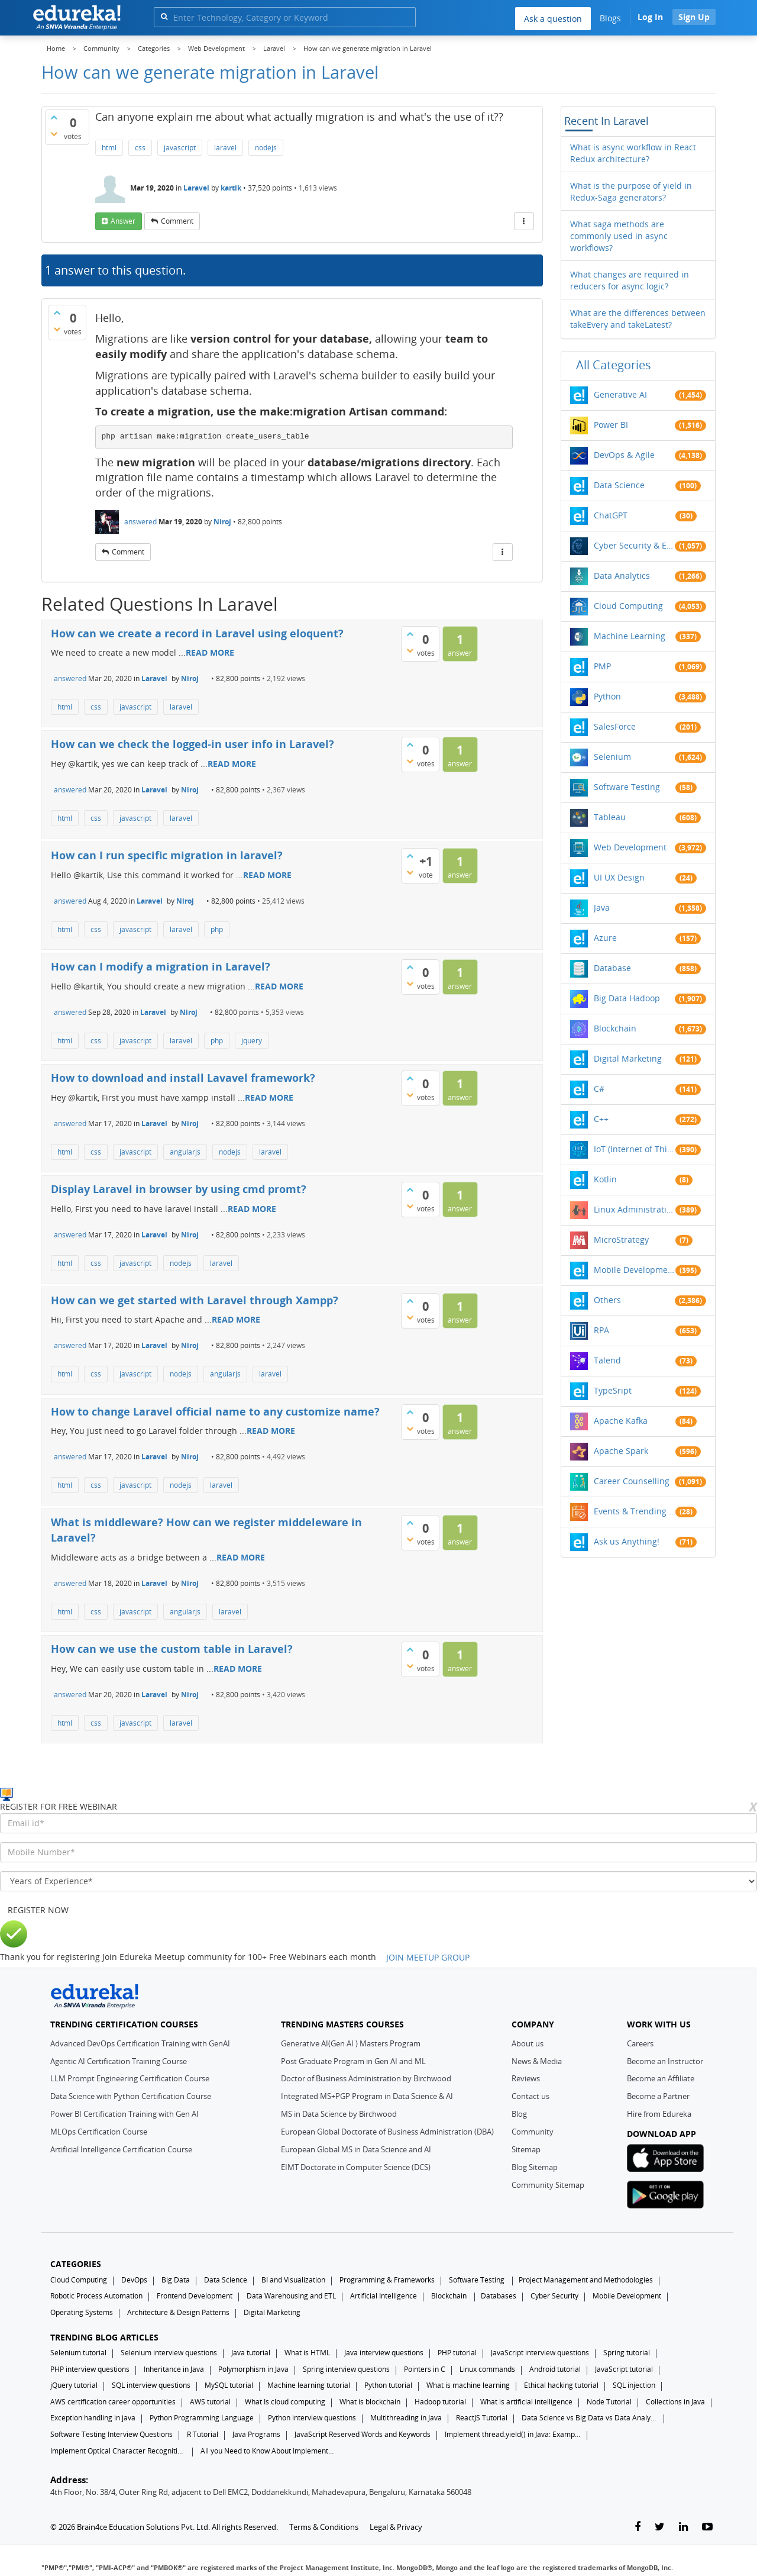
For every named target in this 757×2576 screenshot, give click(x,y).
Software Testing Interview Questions (111, 2434)
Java (602, 907)
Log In (650, 16)
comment (177, 221)
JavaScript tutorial (624, 2369)
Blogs (610, 18)
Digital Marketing (628, 1058)
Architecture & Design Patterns (178, 2312)
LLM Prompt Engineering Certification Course (129, 2078)
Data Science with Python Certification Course (130, 2096)
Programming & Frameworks (387, 2280)
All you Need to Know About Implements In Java (268, 2451)
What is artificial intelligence (526, 2402)
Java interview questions (383, 2353)
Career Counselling (631, 1481)
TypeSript (613, 1390)
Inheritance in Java (174, 2369)
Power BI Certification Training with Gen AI (124, 2113)
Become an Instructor (665, 2061)
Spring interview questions (346, 2369)
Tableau (610, 817)
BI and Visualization (293, 2280)
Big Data (175, 2280)
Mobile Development (634, 1269)
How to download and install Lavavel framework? (183, 1078)
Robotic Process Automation (96, 2296)
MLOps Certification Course (98, 2131)
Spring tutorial (626, 2353)
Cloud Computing (628, 605)
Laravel (196, 188)
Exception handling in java (92, 2418)
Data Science (619, 485)
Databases (498, 2296)
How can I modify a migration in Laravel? (160, 966)
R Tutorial (202, 2434)
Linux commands (487, 2369)
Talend (607, 1360)
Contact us (530, 2096)
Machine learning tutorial (308, 2385)
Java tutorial (250, 2353)
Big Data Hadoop (627, 998)
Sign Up (694, 16)
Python (607, 696)
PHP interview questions (90, 2369)
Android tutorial (555, 2369)
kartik (231, 188)
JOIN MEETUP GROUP (428, 1957)
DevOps (134, 2280)
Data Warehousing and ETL (291, 2296)
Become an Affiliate (660, 2078)
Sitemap (526, 2149)
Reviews (526, 2078)
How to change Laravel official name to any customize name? (215, 1411)
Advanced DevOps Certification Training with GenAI (140, 2043)
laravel (225, 148)
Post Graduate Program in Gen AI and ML (353, 2061)
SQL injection (634, 2385)
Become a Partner (658, 2096)
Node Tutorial (609, 2402)
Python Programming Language (202, 2418)
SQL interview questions (151, 2385)
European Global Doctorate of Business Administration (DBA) (387, 2131)
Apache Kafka (621, 1420)
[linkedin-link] (683, 2527)
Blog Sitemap (535, 2167)
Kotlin (605, 1179)
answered (140, 522)
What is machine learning (468, 2385)
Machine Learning (629, 635)
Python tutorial (388, 2385)
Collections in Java (675, 2402)
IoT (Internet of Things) (634, 1149)
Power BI (611, 424)
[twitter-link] (660, 2527)
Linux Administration (634, 1209)
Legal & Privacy (396, 2527)
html (109, 148)
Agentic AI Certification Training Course (118, 2061)
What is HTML (307, 2353)
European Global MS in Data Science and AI (356, 2149)
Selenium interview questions (169, 2353)
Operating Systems (81, 2312)
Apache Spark (621, 1450)
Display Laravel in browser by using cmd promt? (178, 1189)
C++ (601, 1118)
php (217, 929)
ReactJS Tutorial (481, 2418)
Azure (605, 937)
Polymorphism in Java (253, 2369)
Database (612, 967)
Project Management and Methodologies (586, 2280)
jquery (251, 1041)
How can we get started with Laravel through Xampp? (194, 1300)
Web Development (630, 847)
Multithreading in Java (406, 2418)
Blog (519, 2113)
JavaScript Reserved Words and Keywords (363, 2434)
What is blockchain (369, 2402)
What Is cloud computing (285, 2402)
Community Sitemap (548, 2185)
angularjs (185, 1152)
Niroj (222, 522)
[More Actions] (524, 221)
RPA (601, 1330)
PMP (602, 666)
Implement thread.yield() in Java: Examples (513, 2434)
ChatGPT (610, 515)
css (140, 148)
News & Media (537, 2061)
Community (533, 2131)
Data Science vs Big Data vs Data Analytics (590, 2418)
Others (607, 1299)
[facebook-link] (637, 2527)
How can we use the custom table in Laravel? (172, 1649)
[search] (164, 16)
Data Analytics (622, 575)
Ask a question (553, 18)
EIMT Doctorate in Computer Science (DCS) (356, 2167)
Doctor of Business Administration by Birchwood (366, 2078)
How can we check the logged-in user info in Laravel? (192, 744)
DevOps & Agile (624, 454)
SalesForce (615, 726)
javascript (180, 148)
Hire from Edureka (659, 2113)
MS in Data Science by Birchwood (339, 2113)
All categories (613, 365)
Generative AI (620, 394)
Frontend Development (194, 2296)
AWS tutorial (210, 2402)
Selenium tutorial (78, 2353)
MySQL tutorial (229, 2385)
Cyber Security (554, 2296)
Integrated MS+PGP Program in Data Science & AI (367, 2096)
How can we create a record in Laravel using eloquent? (197, 633)
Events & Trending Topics (634, 1511)
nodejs (266, 148)
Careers (640, 2043)
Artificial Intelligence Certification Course (121, 2149)
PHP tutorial (457, 2353)
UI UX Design (619, 877)
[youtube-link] (707, 2527)
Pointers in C (424, 2369)
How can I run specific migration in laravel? (167, 855)
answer (123, 221)
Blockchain (615, 1028)
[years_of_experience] (378, 1881)
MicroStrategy (621, 1239)
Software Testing (627, 786)
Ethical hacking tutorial (561, 2385)
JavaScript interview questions (540, 2353)
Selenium (612, 756)
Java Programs (256, 2434)
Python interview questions (312, 2418)
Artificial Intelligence (383, 2296)
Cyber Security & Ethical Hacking (634, 545)
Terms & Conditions (323, 2527)
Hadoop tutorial (440, 2402)
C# (599, 1088)
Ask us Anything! (626, 1541)
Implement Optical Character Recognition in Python (118, 2451)
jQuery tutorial (74, 2385)
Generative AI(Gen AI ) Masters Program (350, 2043)
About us (528, 2043)
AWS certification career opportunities (113, 2402)
